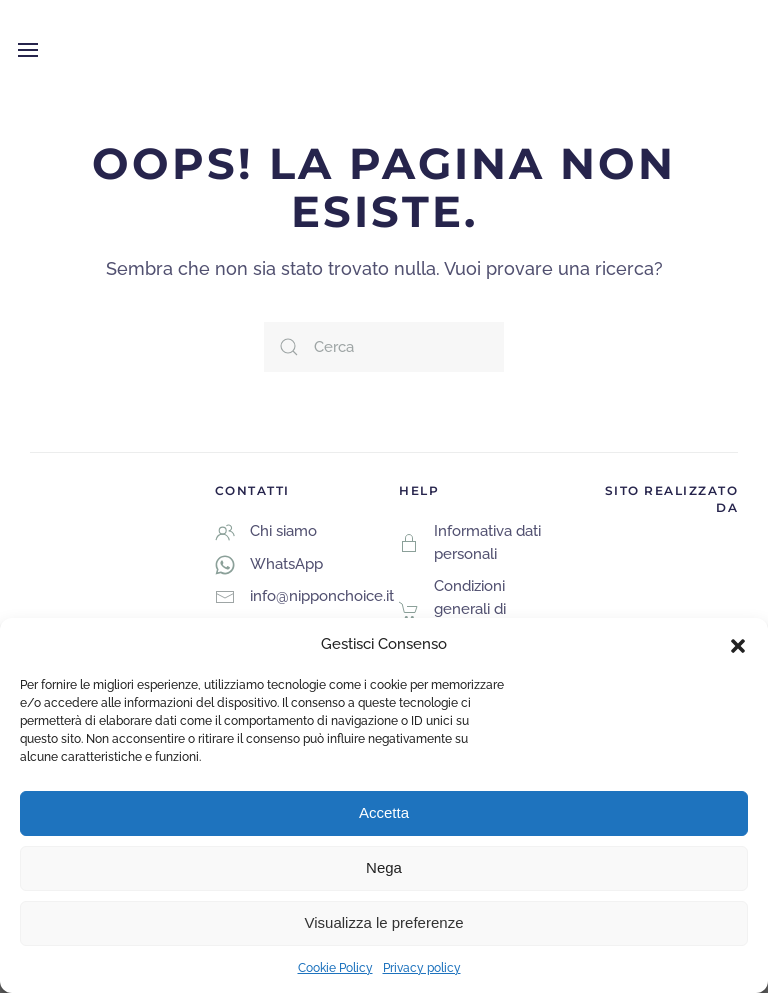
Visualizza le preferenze (384, 922)
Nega (384, 867)
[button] (738, 644)
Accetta (384, 812)
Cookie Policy (335, 968)
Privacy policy (422, 968)
